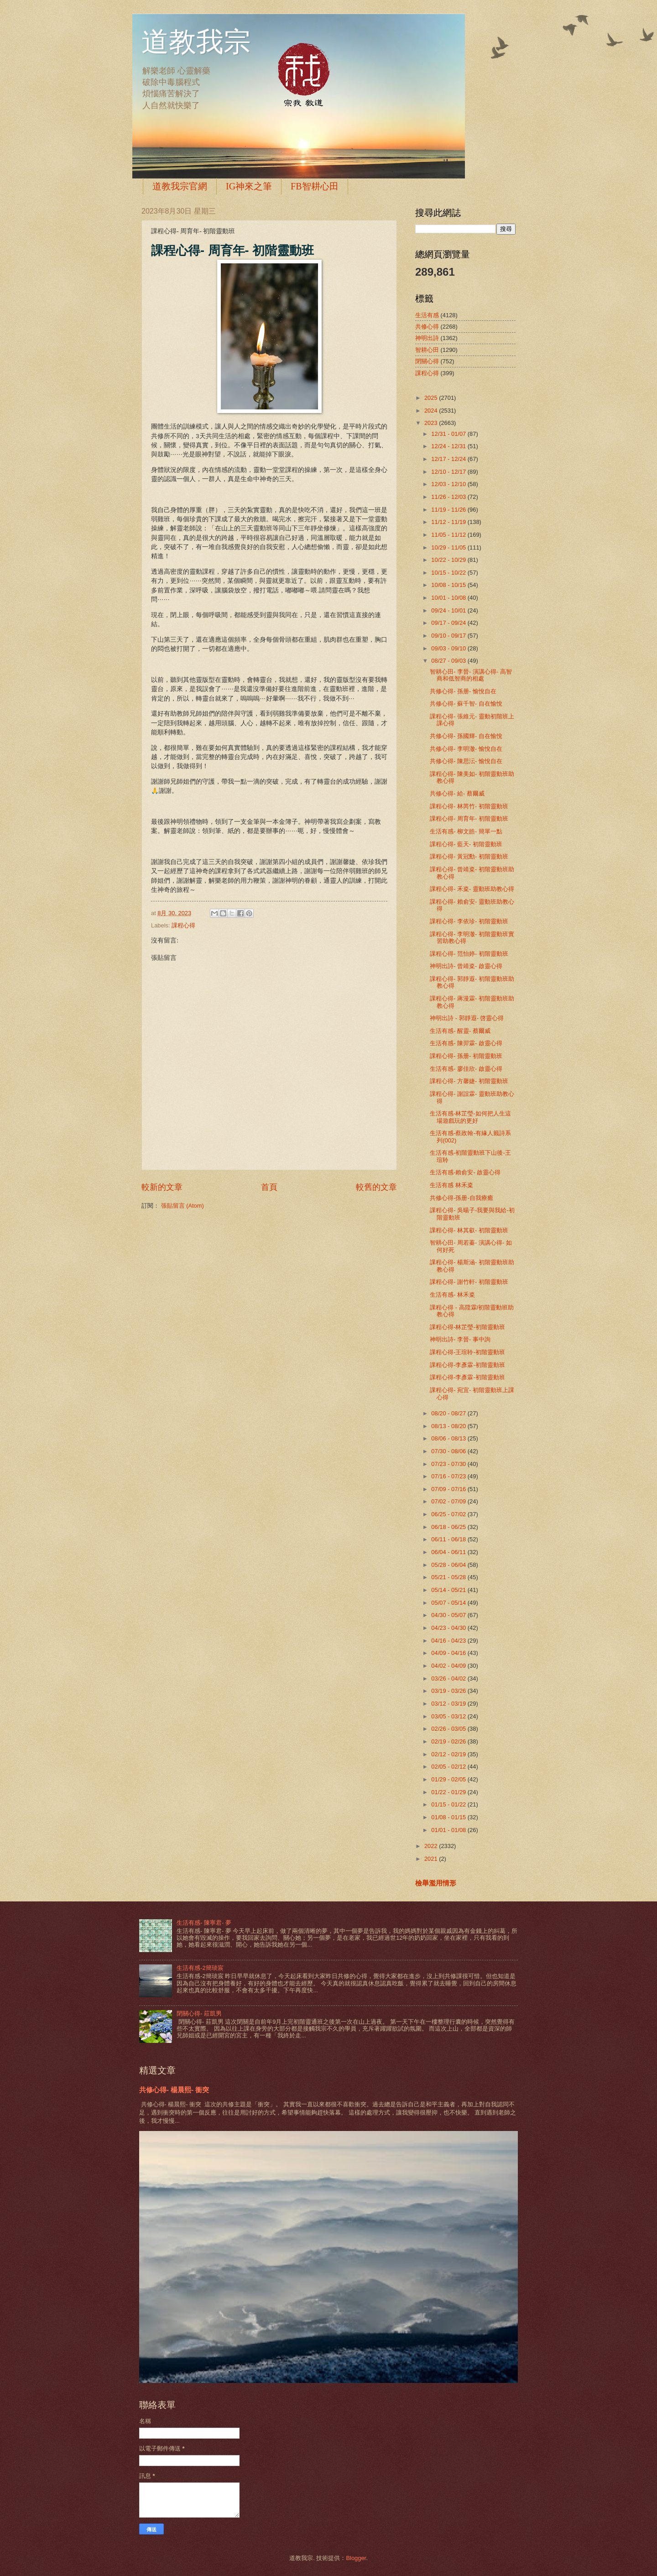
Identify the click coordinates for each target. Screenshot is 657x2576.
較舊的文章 (376, 1187)
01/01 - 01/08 (449, 1830)
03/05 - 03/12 (449, 1716)
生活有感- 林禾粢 (452, 1294)
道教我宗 (196, 42)
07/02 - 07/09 (449, 1501)
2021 (431, 1858)
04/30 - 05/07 (449, 1615)
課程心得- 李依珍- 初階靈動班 (469, 921)
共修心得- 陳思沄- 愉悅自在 (466, 761)
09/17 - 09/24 (449, 622)
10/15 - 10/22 (449, 572)
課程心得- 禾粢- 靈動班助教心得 (472, 888)
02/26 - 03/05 (449, 1728)
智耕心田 (427, 349)
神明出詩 (427, 338)
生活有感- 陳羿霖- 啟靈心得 (466, 1043)
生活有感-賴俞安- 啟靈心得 (465, 1172)
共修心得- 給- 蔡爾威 (457, 793)
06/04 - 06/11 (449, 1552)
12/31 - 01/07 (449, 433)
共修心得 (427, 326)
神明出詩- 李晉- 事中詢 (460, 1339)
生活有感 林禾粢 (451, 1185)
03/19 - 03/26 (449, 1690)
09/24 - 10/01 (449, 610)
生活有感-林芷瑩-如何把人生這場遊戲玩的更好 (470, 1117)
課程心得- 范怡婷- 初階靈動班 (469, 953)
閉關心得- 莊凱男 (199, 2013)
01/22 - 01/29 (449, 1792)
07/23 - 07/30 (449, 1464)
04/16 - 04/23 (449, 1640)
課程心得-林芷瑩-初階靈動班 (467, 1327)
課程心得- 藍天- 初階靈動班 (466, 844)
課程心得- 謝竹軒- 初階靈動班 (469, 1281)
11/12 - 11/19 (449, 521)
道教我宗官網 (179, 186)
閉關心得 (427, 361)
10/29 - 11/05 (449, 547)
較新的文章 (161, 1187)
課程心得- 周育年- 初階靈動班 (469, 818)
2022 (431, 1846)
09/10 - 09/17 (449, 635)
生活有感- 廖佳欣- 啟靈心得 (466, 1068)
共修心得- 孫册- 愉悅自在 (463, 691)
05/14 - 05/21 (449, 1589)
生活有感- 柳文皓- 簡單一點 (466, 831)
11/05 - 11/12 (449, 534)
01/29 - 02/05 (449, 1779)
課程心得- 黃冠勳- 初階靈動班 (469, 856)
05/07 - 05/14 (449, 1602)
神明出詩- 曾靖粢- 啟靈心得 (466, 966)
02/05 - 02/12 (449, 1766)
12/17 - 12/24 (449, 459)
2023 (431, 422)
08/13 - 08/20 (449, 1426)
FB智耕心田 (314, 186)
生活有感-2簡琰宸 (200, 1967)
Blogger (356, 2558)
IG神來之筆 (249, 186)
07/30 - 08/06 (449, 1451)
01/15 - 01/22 (449, 1804)
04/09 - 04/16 (449, 1652)
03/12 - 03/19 (449, 1703)
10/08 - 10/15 (449, 584)
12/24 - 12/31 (449, 446)
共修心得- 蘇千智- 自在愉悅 (466, 703)
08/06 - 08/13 (449, 1438)
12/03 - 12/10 (449, 484)
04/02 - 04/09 (449, 1665)
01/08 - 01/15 (449, 1817)
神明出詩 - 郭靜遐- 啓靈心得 (467, 1018)
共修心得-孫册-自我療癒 (461, 1197)
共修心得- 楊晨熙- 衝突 (174, 2090)
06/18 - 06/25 (449, 1527)
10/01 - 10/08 (449, 597)
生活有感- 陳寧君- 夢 (204, 1922)
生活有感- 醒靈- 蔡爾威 (460, 1030)
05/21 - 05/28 (449, 1577)
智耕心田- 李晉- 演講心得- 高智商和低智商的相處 (471, 675)
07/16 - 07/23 (449, 1476)
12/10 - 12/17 (449, 471)
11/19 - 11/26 (449, 509)
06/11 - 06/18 (449, 1539)
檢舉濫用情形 (435, 1883)
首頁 (269, 1187)
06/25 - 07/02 (449, 1514)
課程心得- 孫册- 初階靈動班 (466, 1055)
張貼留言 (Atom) (182, 1205)
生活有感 (427, 315)
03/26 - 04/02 (449, 1678)
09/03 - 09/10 (449, 648)
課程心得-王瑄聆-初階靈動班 (467, 1352)
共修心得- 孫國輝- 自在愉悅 (466, 736)
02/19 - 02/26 (449, 1741)
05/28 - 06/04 (449, 1564)
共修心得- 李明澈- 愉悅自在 (466, 748)
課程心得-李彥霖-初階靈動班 (467, 1364)
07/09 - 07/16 (449, 1489)
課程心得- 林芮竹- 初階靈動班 (469, 806)
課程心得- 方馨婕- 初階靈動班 (469, 1081)
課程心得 (183, 925)
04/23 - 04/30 (449, 1627)
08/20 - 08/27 (449, 1413)
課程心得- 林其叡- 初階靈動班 (469, 1230)
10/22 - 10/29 (449, 559)
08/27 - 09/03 (449, 660)
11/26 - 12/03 (449, 496)
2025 (431, 397)
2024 (431, 410)
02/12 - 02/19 (449, 1754)
